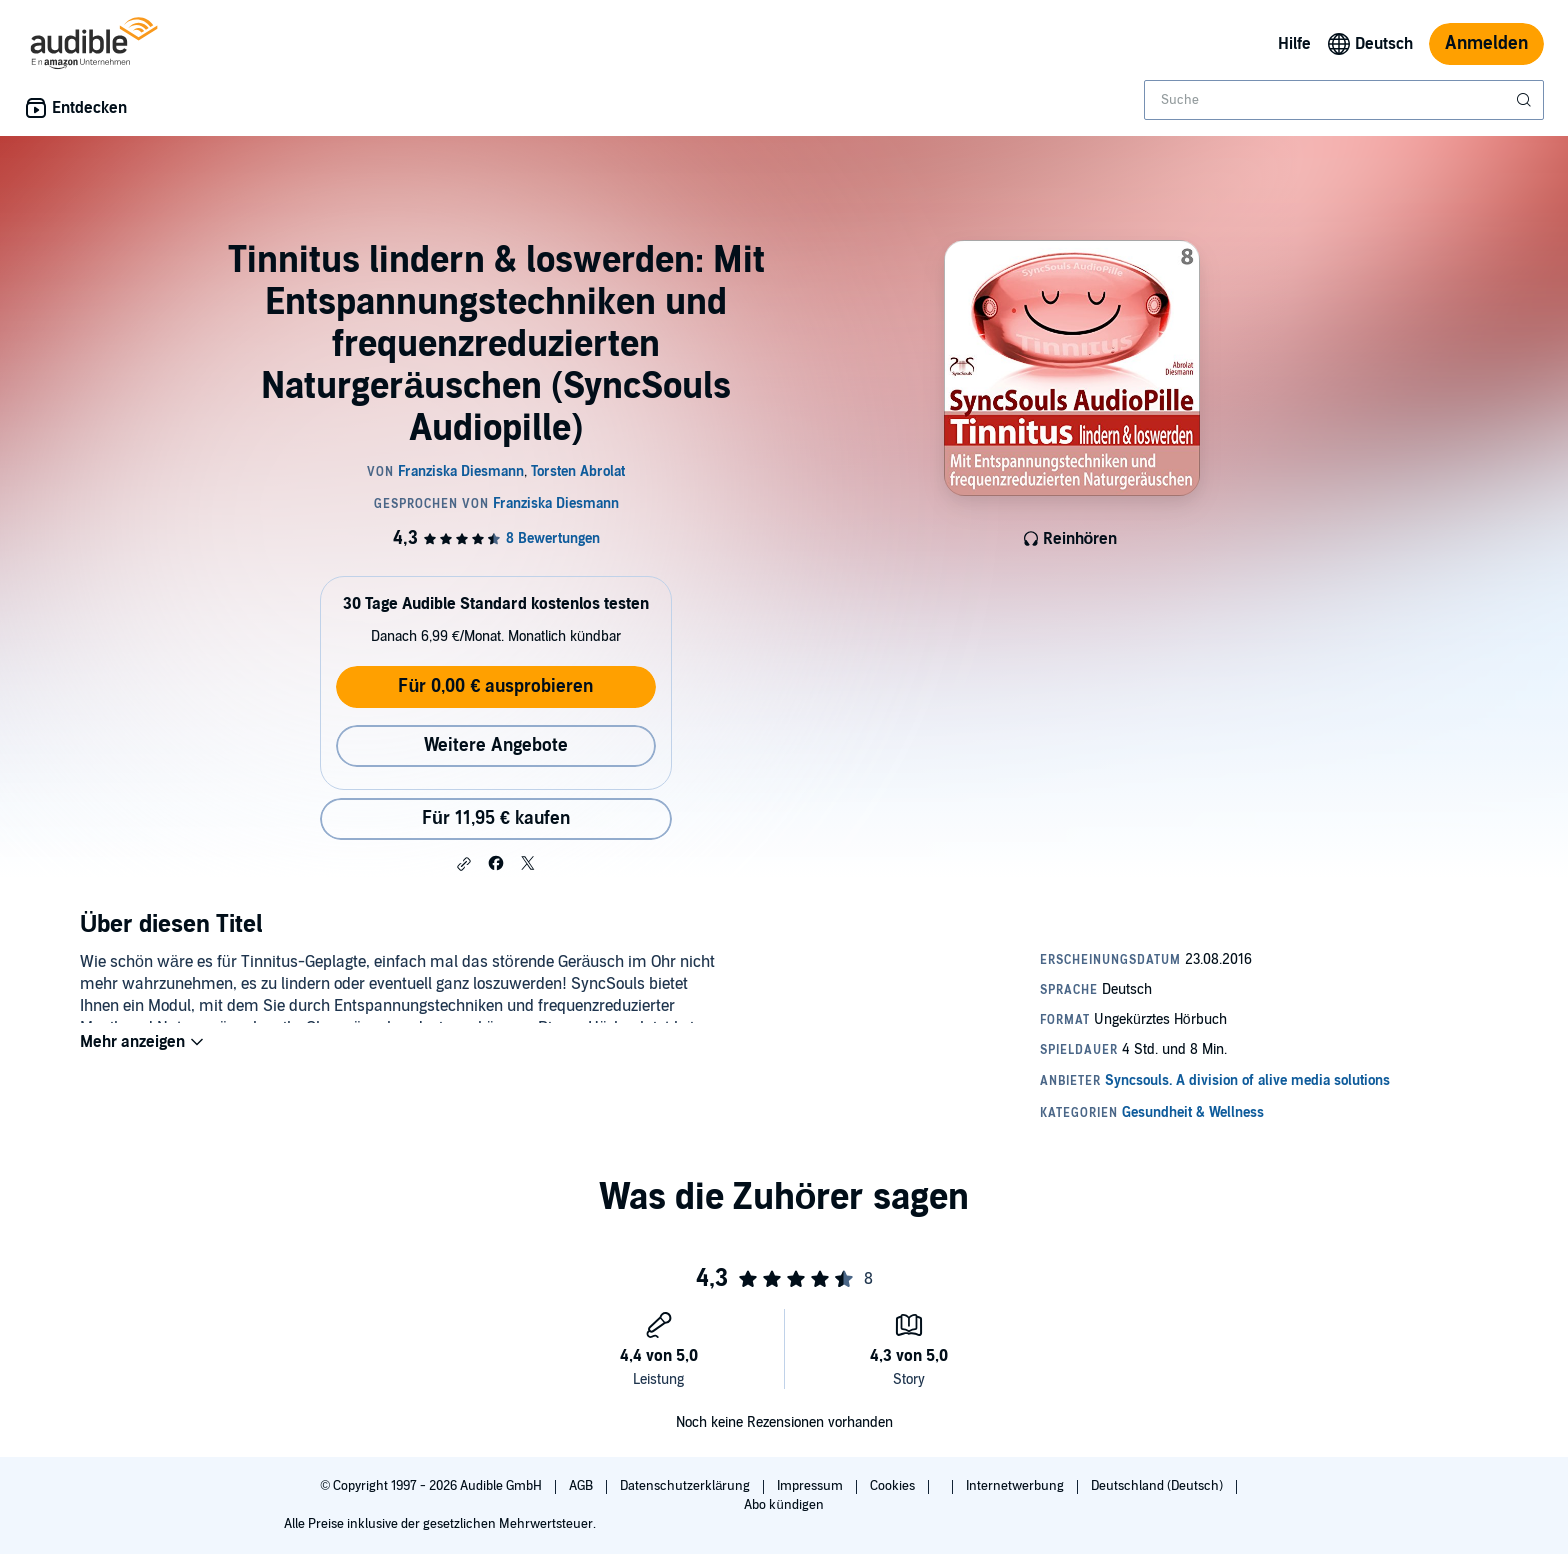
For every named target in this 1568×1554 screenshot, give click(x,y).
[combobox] (1344, 100)
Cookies (894, 1486)
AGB (582, 1486)
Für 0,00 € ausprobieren (495, 686)
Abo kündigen (783, 1505)
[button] (464, 864)
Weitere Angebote (496, 745)
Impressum (811, 1486)
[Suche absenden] (1526, 100)
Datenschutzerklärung (686, 1486)
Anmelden (1486, 43)
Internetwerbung (1016, 1486)
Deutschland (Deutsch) (1158, 1486)
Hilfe (1294, 44)
